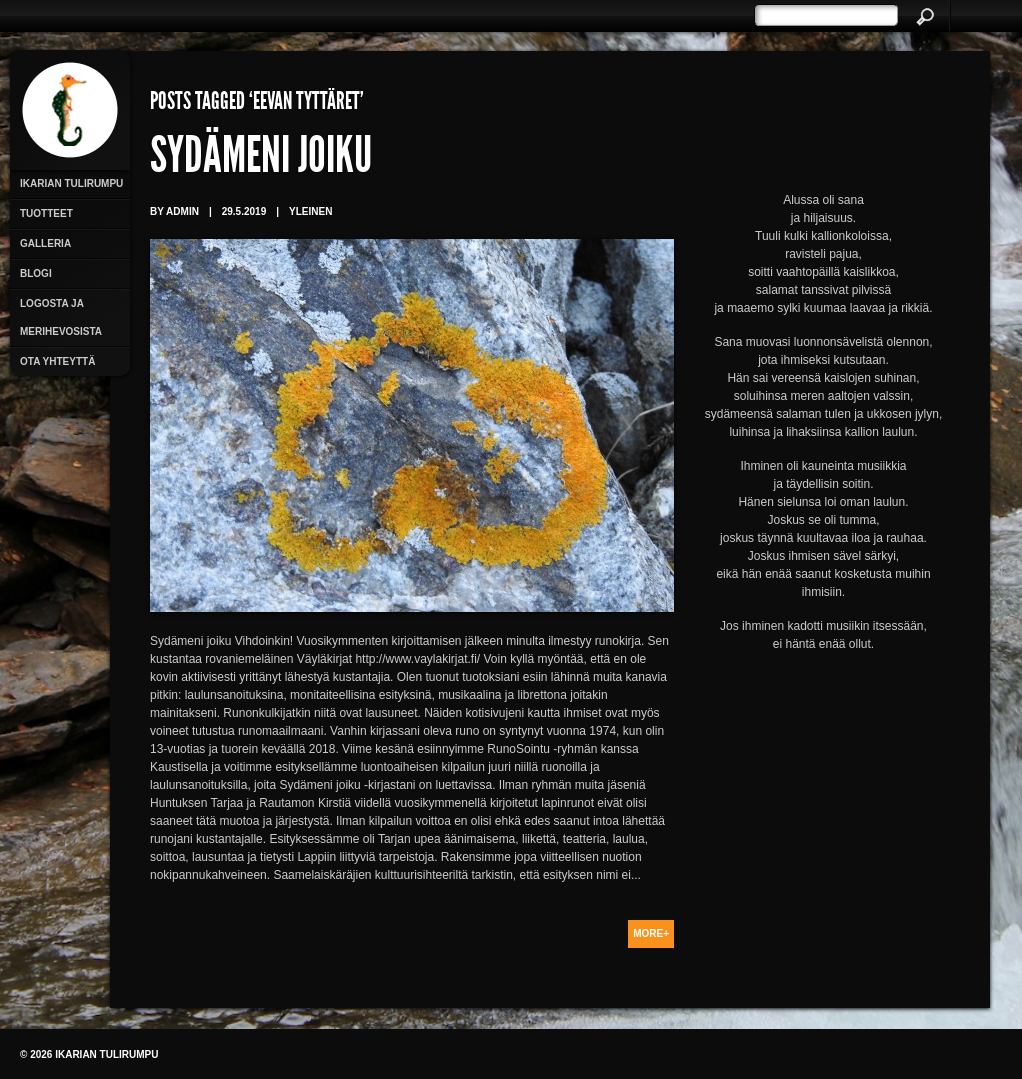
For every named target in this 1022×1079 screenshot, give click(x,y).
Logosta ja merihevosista (61, 317)
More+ (651, 933)
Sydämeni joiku (261, 160)
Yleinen (310, 211)
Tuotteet (46, 213)
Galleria (45, 243)
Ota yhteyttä (57, 361)
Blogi (36, 273)
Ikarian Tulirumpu (71, 183)
